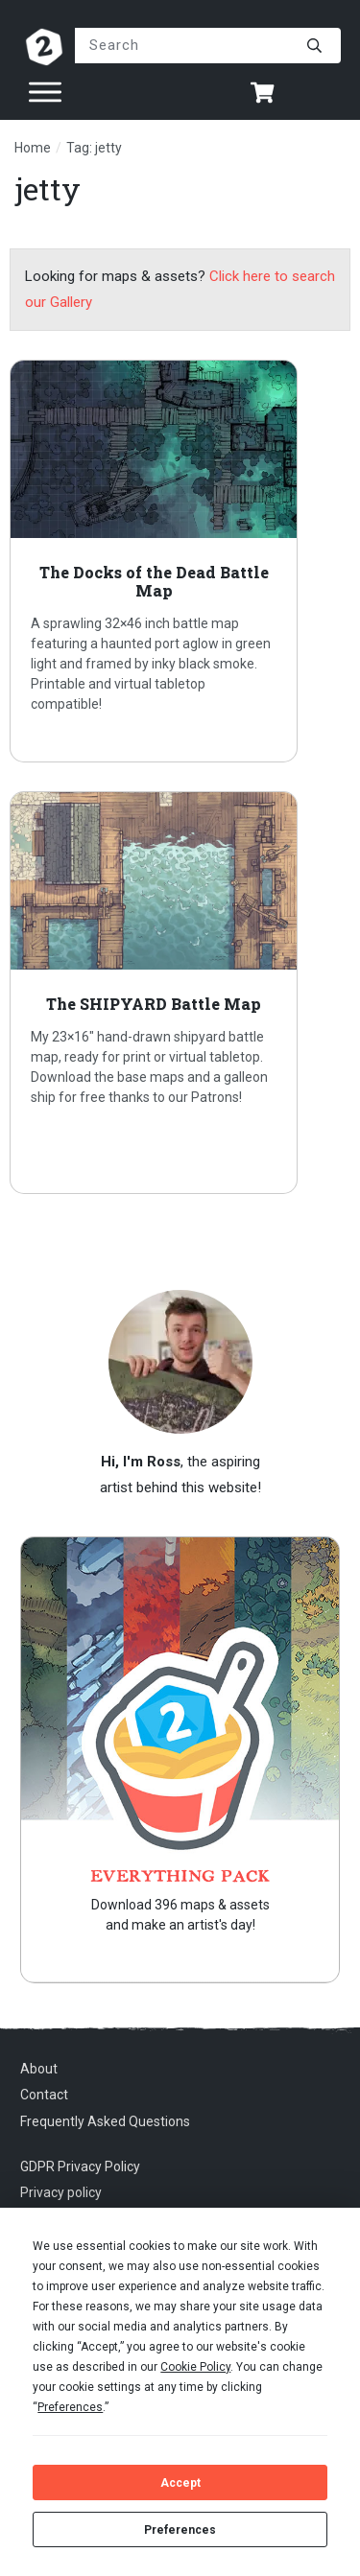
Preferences (180, 2530)
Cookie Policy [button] (195, 2367)
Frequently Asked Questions (105, 2121)
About (39, 2068)
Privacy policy (61, 2192)
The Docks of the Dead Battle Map (180, 561)
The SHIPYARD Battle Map (180, 992)
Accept (180, 2483)
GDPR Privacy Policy (80, 2166)
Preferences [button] (70, 2407)
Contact (44, 2094)
